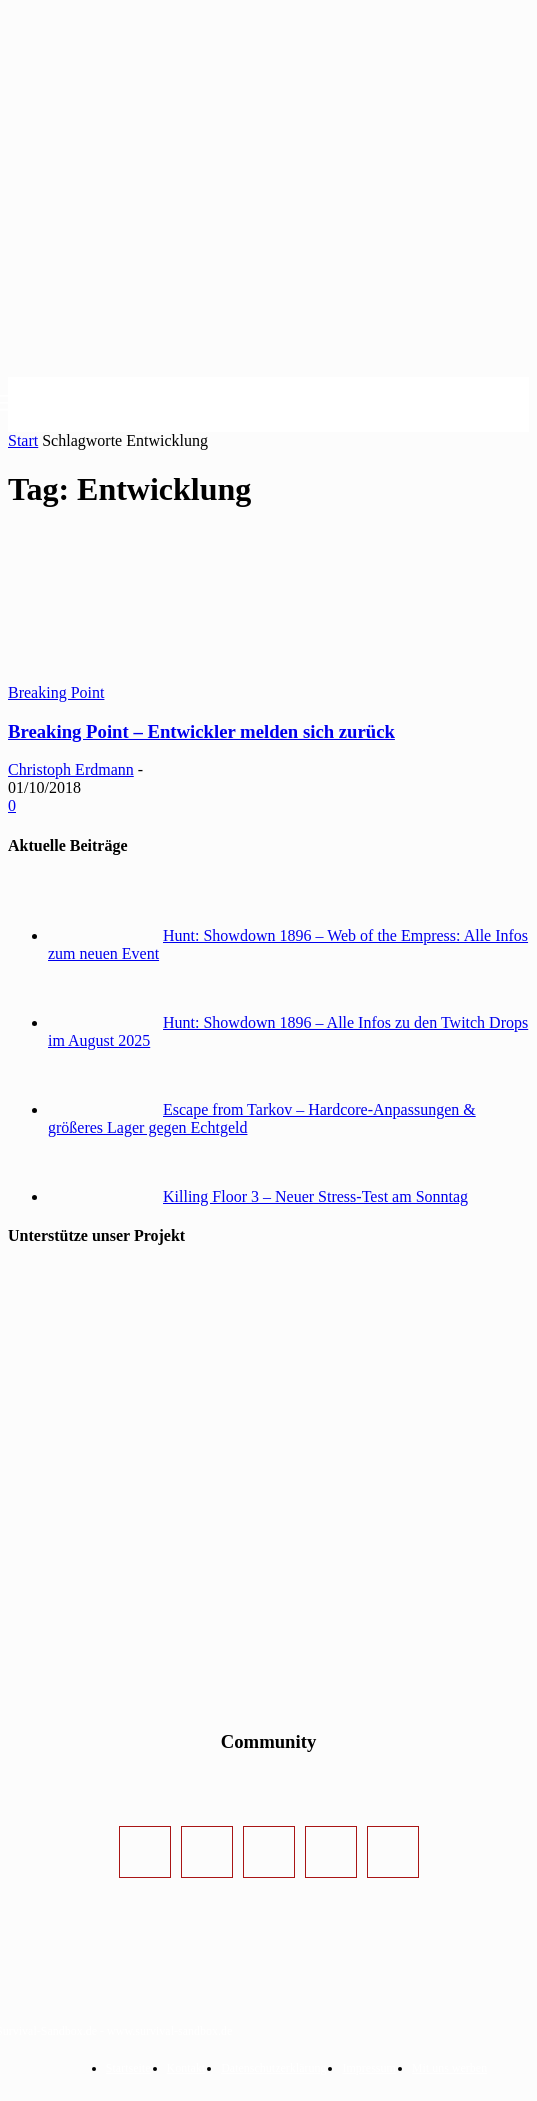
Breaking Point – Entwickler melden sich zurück (201, 731)
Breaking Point (56, 692)
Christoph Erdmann (71, 769)
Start (23, 440)
